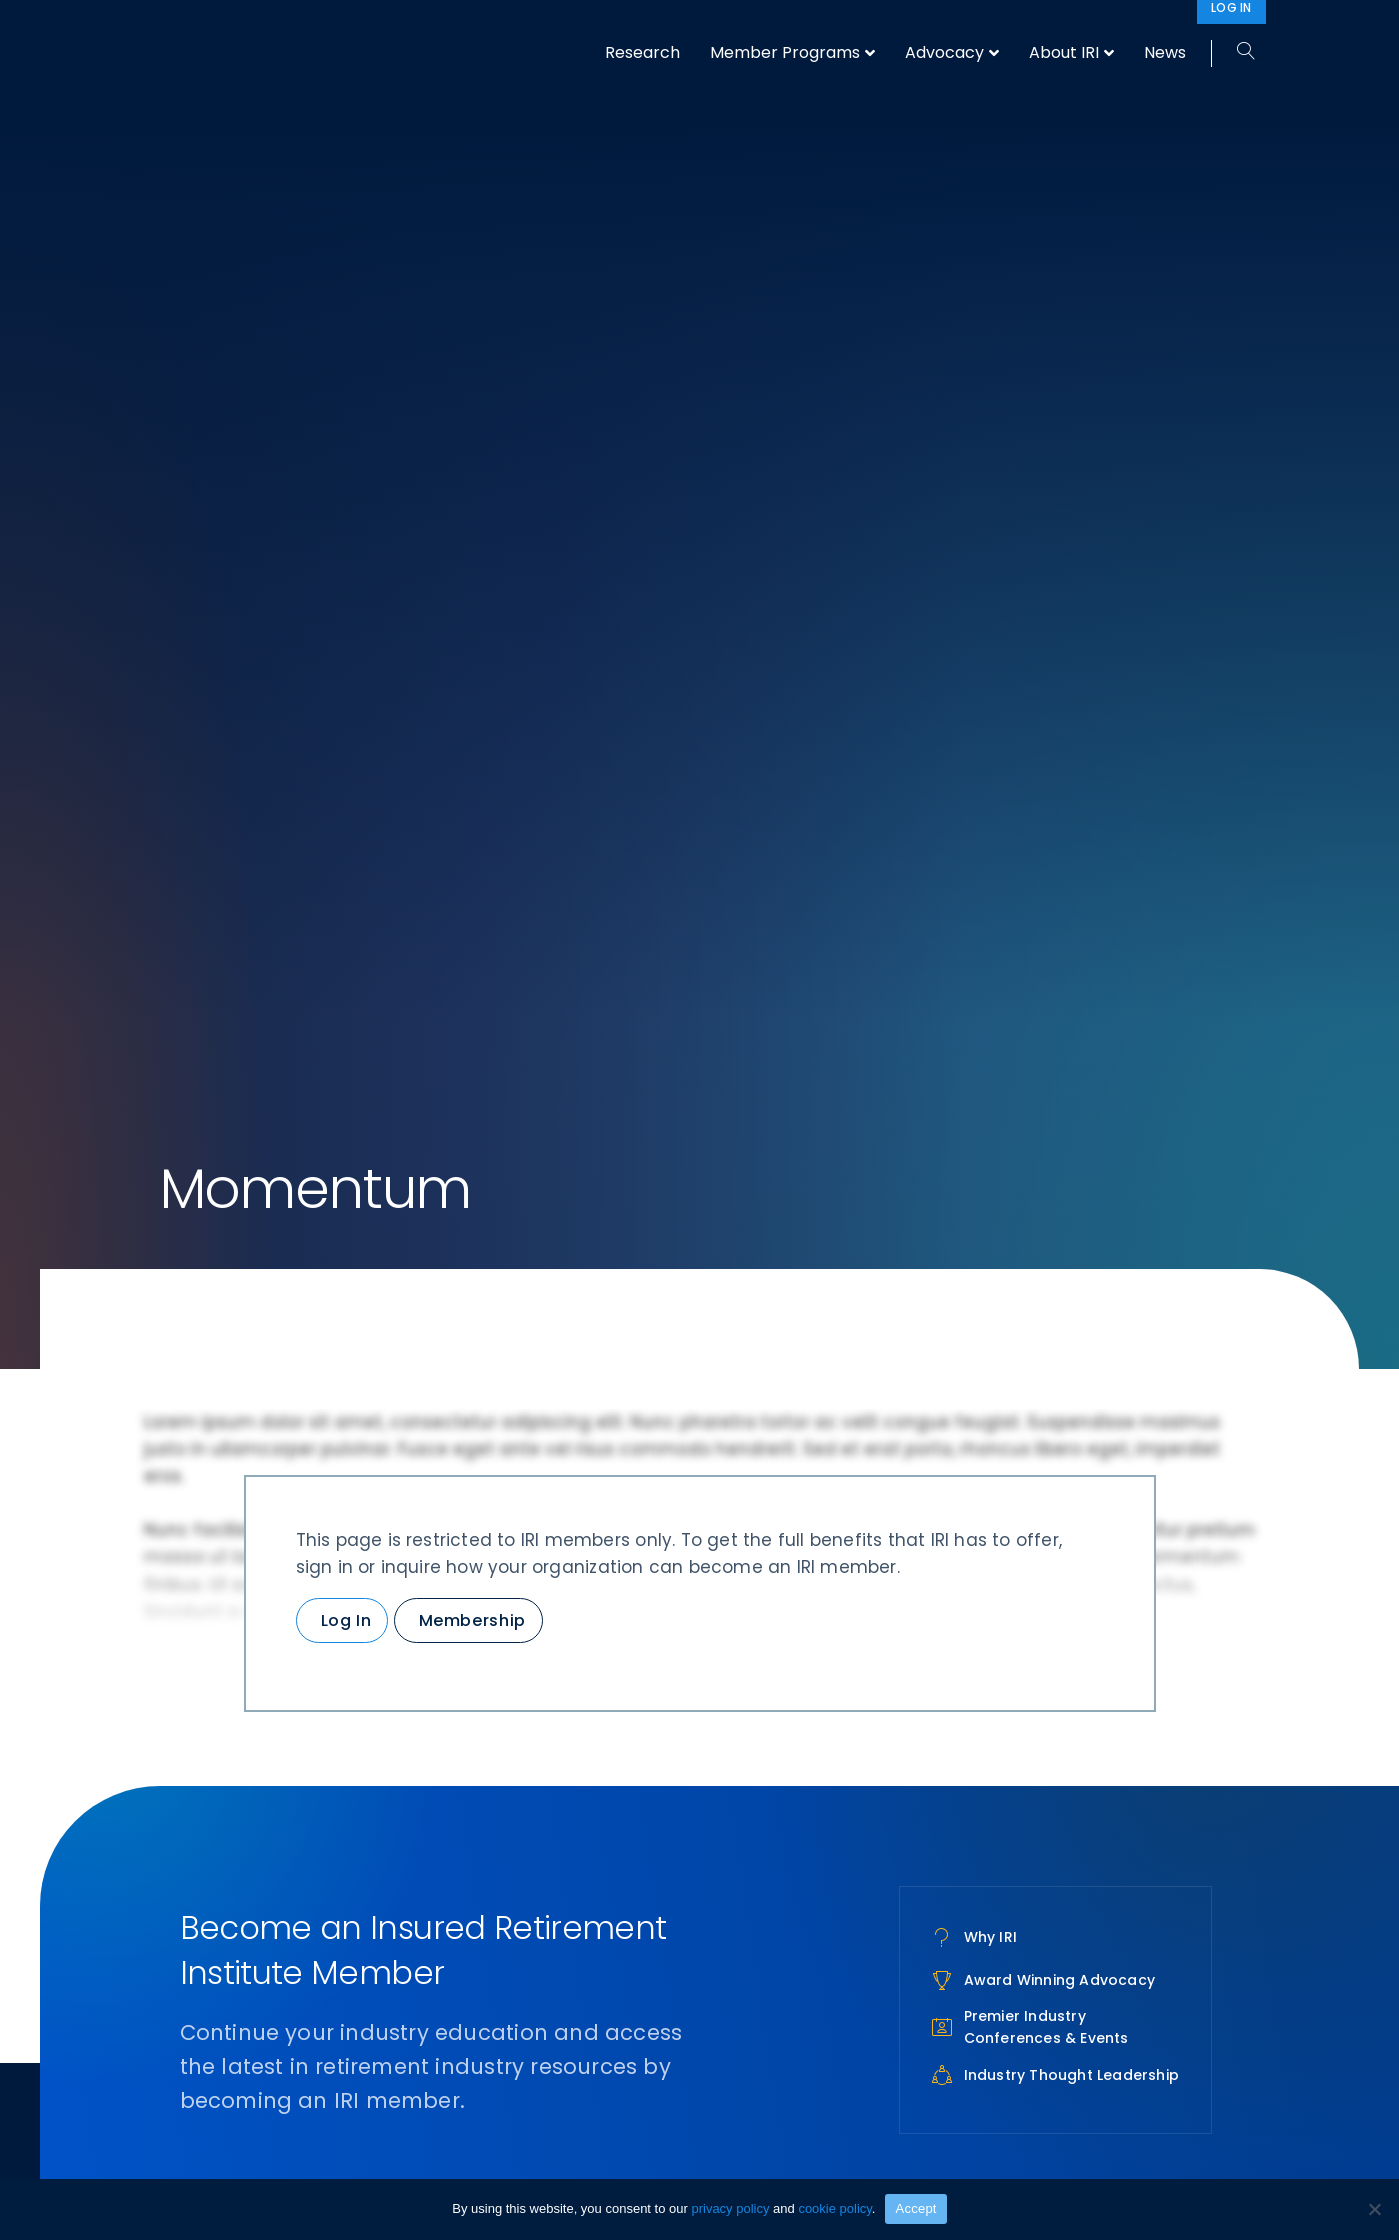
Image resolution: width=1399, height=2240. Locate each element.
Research (642, 52)
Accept (915, 2208)
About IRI (1064, 52)
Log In (346, 1620)
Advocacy (944, 52)
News (1165, 52)
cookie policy (834, 2208)
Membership (472, 1620)
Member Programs (785, 52)
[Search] (1238, 52)
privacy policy (730, 2208)
